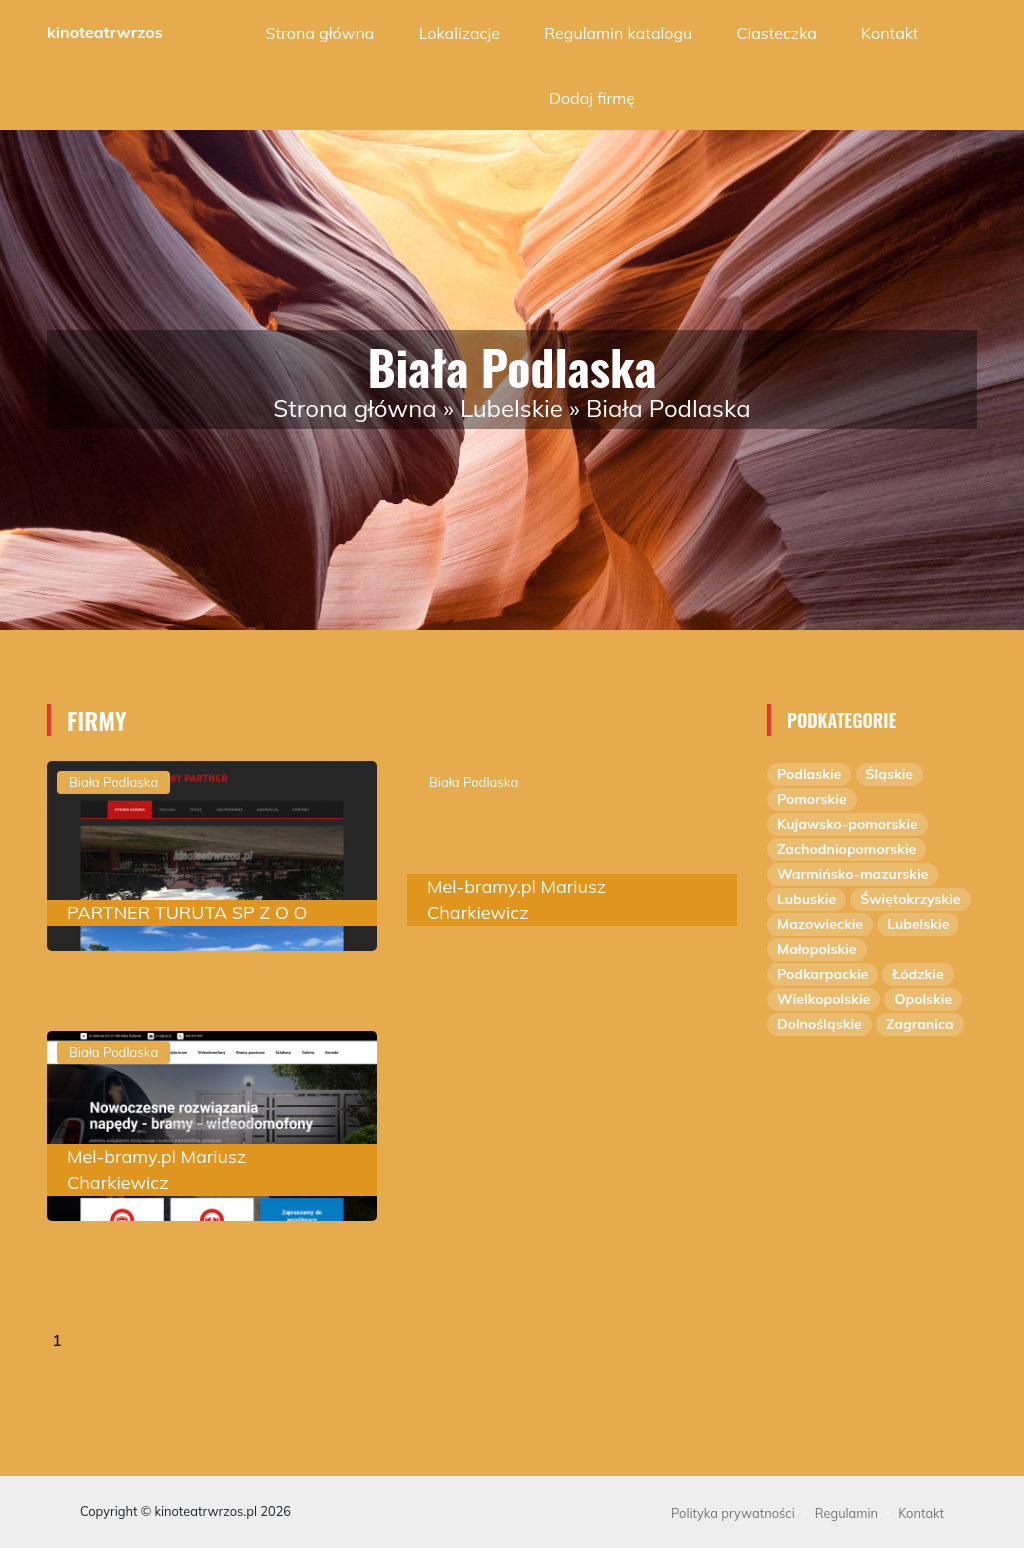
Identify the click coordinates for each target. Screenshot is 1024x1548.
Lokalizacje (459, 33)
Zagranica (920, 1024)
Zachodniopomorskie (846, 849)
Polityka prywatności (733, 1513)
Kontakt (889, 33)
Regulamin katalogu (618, 33)
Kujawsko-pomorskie (847, 824)
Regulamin (846, 1513)
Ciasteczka (777, 33)
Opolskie (923, 999)
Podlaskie (809, 774)
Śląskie (889, 774)
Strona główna (320, 33)
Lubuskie (806, 899)
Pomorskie (812, 799)
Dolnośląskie (819, 1024)
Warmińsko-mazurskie (852, 874)
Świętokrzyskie (910, 899)
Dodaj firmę (592, 98)
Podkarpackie (822, 974)
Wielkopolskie (823, 999)
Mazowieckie (820, 924)
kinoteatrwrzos (105, 32)
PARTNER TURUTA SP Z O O (187, 912)
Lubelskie (511, 408)
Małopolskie (817, 949)
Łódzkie (917, 974)
